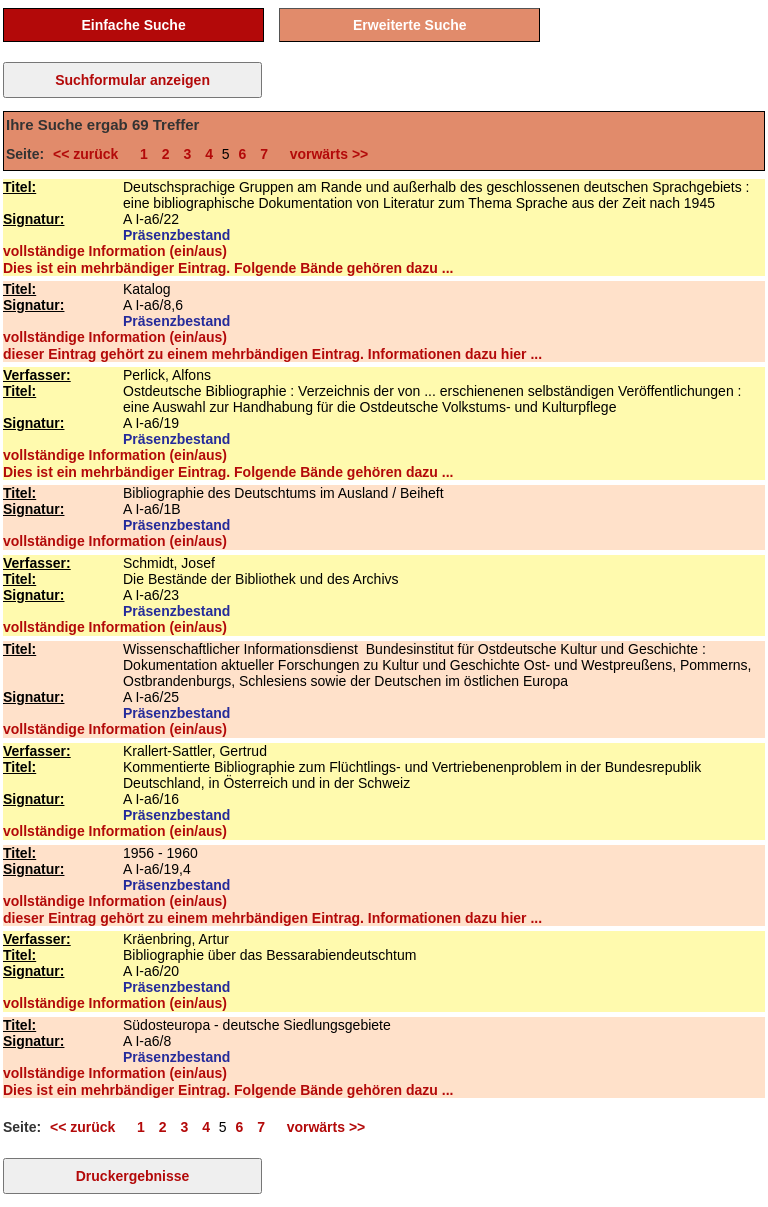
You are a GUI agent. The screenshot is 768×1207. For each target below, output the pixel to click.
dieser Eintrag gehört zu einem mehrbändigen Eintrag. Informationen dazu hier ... (272, 354)
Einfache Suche (133, 25)
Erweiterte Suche (410, 25)
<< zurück (89, 154)
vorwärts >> (325, 154)
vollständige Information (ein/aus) (115, 251)
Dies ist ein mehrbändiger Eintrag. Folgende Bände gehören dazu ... (228, 268)
